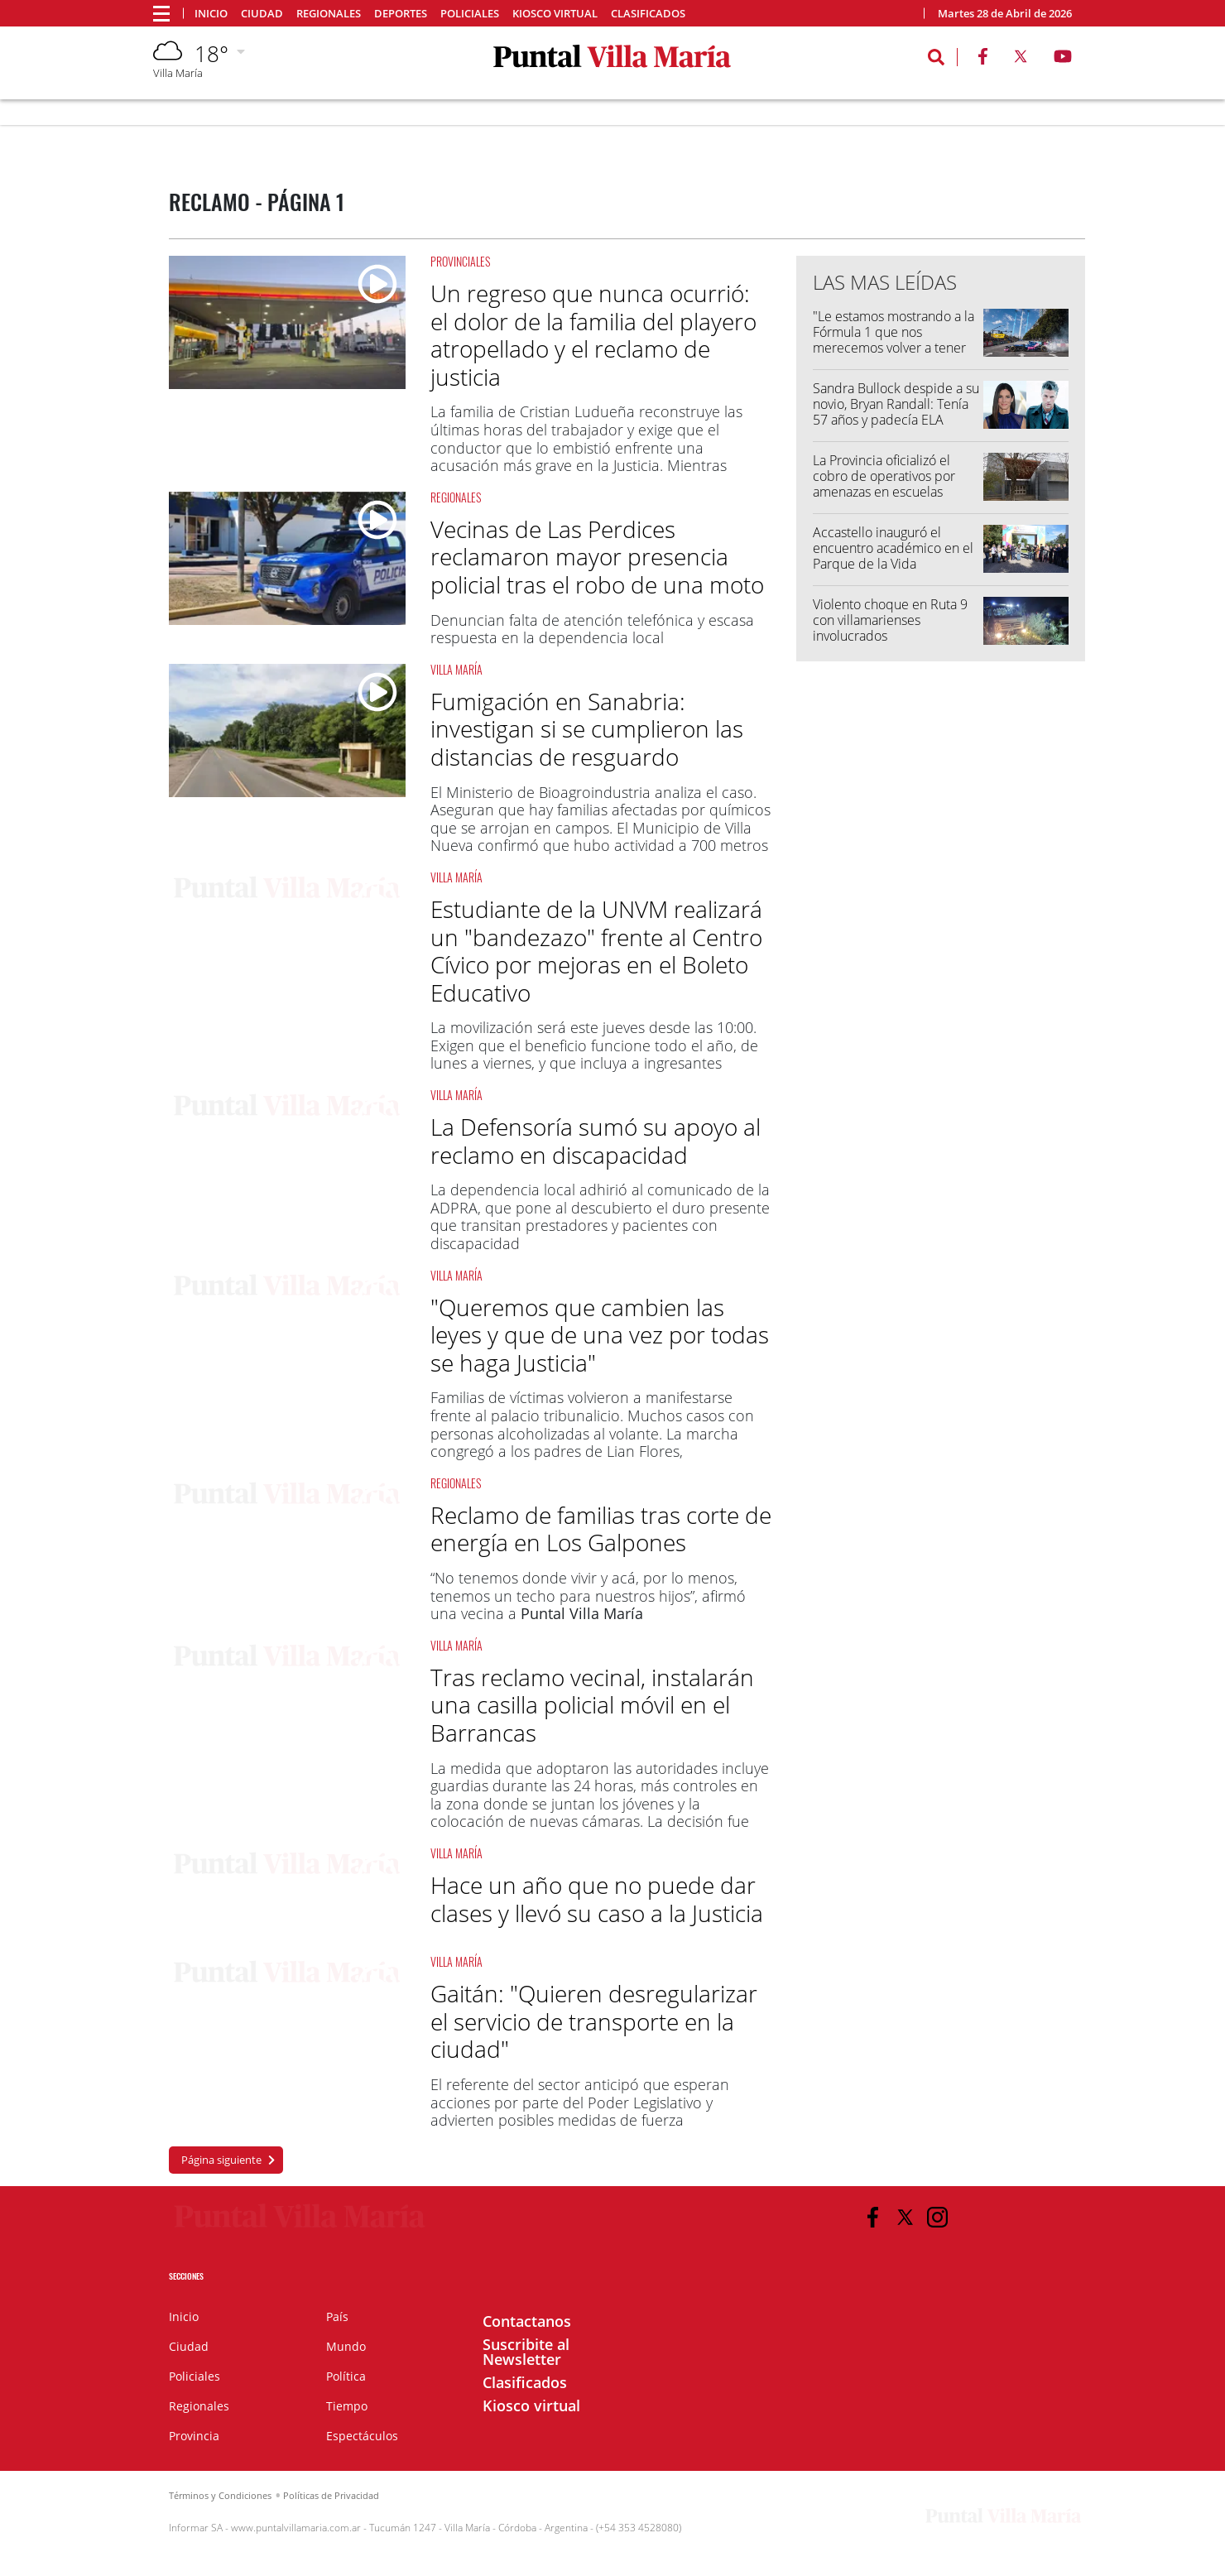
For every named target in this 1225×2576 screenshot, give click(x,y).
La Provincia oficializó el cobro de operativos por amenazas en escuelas (884, 476)
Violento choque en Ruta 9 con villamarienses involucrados (890, 620)
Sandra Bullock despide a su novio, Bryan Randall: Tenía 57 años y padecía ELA (896, 404)
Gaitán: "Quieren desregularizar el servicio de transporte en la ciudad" (593, 2021)
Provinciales (460, 261)
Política (346, 2376)
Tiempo (347, 2406)
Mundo (346, 2346)
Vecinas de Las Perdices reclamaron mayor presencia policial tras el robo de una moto (597, 556)
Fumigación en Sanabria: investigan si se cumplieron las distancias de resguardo (586, 728)
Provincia (194, 2436)
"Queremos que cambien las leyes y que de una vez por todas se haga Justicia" (599, 1334)
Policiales (469, 13)
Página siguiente (221, 2159)
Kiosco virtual (555, 13)
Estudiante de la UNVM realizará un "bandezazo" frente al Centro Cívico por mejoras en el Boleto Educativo (596, 950)
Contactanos (527, 2321)
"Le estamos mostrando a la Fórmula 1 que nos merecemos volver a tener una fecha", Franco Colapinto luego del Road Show (893, 356)
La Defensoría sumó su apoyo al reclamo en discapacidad (595, 1140)
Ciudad (262, 13)
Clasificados (648, 13)
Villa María (456, 669)
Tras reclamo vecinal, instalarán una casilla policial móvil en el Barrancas (592, 1704)
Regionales (328, 13)
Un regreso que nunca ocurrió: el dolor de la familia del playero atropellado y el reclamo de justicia (593, 334)
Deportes (400, 13)
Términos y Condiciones (220, 2495)
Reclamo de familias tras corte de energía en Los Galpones (600, 1529)
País (337, 2316)
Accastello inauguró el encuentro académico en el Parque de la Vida (893, 548)
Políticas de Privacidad (331, 2495)
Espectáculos (362, 2436)
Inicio (211, 13)
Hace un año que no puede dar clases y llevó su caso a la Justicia (596, 1899)
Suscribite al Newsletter (526, 2351)
